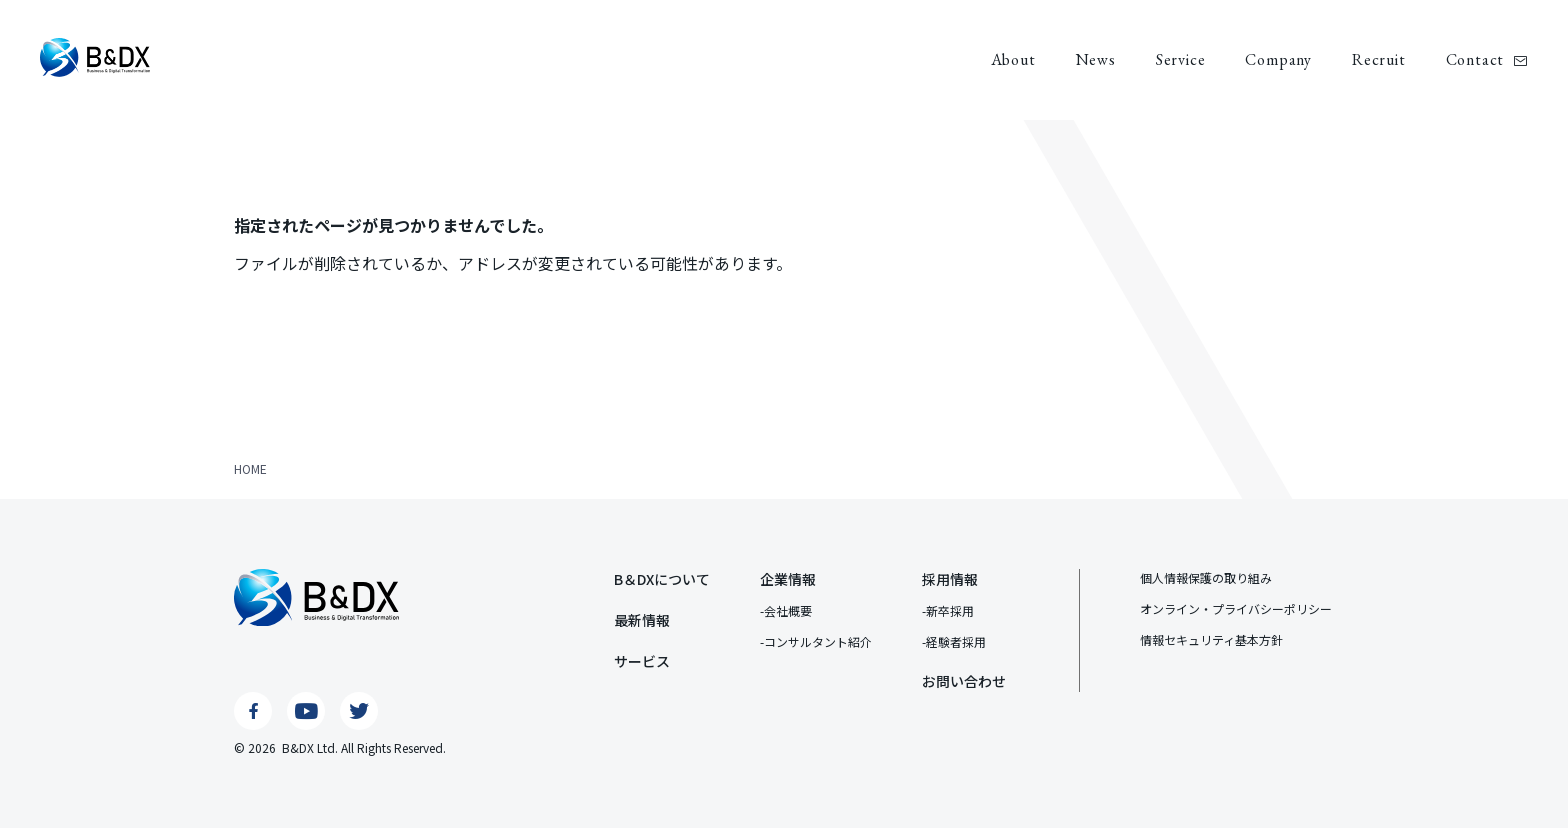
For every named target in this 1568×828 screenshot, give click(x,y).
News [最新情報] (1096, 59)
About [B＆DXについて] (1013, 59)
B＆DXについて (662, 579)
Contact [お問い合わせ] (1475, 59)
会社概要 (788, 610)
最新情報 (642, 620)
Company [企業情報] (1278, 59)
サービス (642, 661)
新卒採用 (950, 610)
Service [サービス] (1181, 59)
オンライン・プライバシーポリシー (1236, 608)
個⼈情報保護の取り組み (1206, 577)
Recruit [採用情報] (1379, 59)
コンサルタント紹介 (818, 641)
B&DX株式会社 (95, 57)
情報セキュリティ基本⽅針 (1211, 639)
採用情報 (950, 579)
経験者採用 (956, 641)
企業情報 (788, 579)
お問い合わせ (964, 681)
